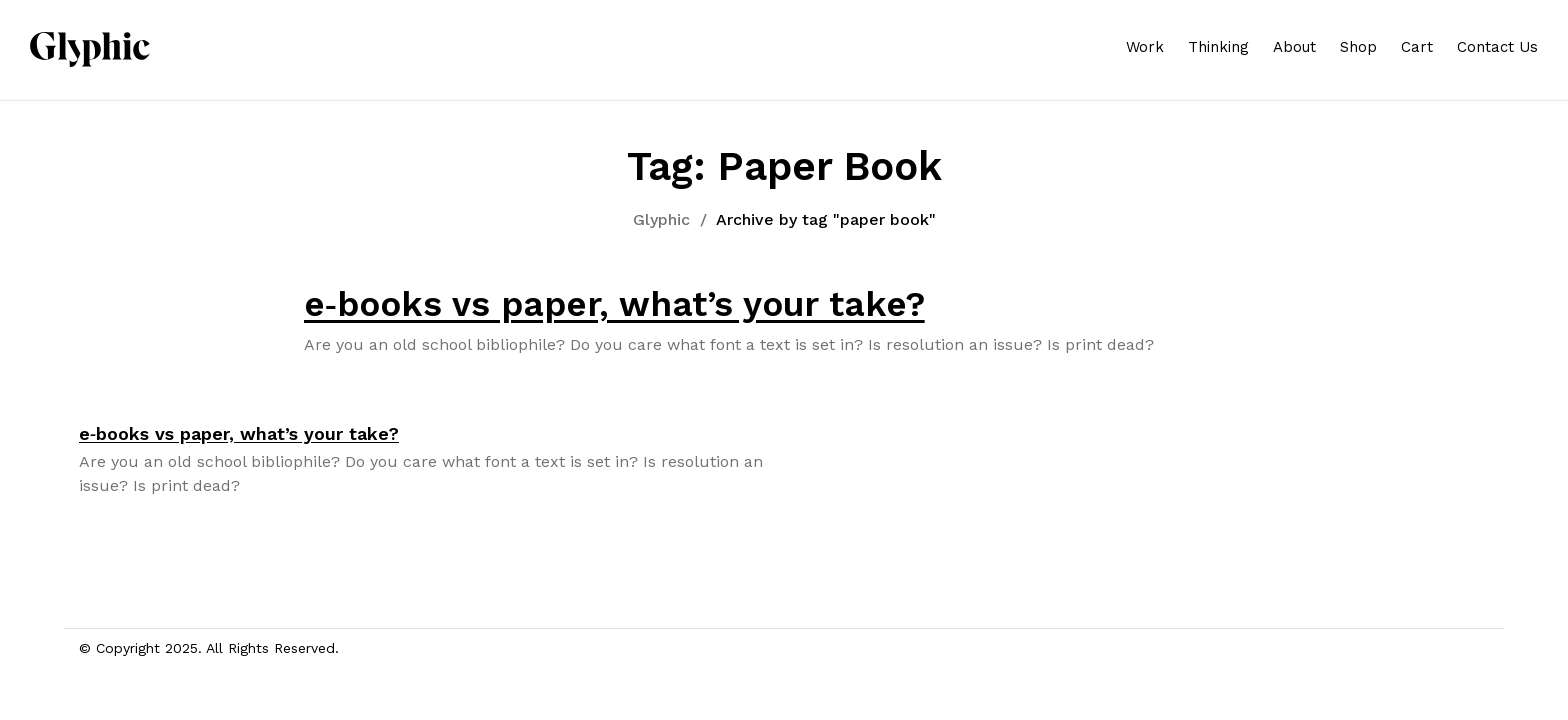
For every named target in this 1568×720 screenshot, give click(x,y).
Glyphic (661, 219)
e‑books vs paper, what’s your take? (614, 304)
